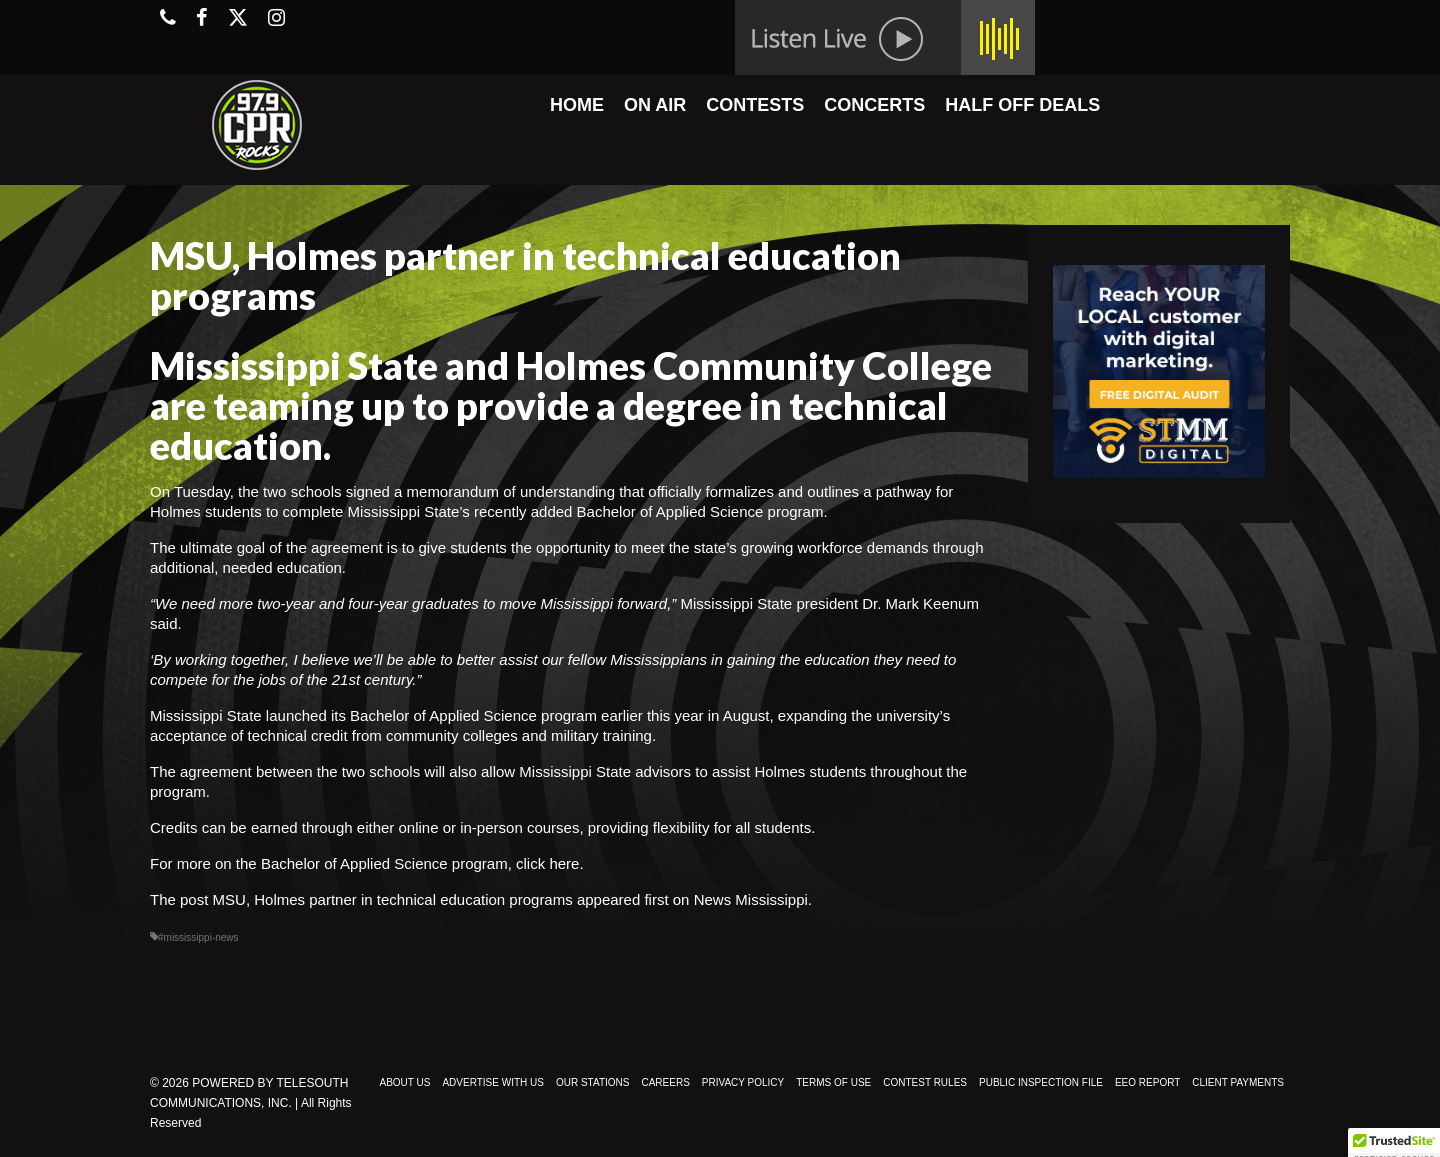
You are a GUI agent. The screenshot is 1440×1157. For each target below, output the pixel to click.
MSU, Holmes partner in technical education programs (393, 899)
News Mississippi (751, 899)
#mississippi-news (198, 937)
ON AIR (655, 105)
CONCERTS (874, 105)
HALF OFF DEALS (1022, 105)
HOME (577, 105)
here (564, 863)
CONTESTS (755, 105)
